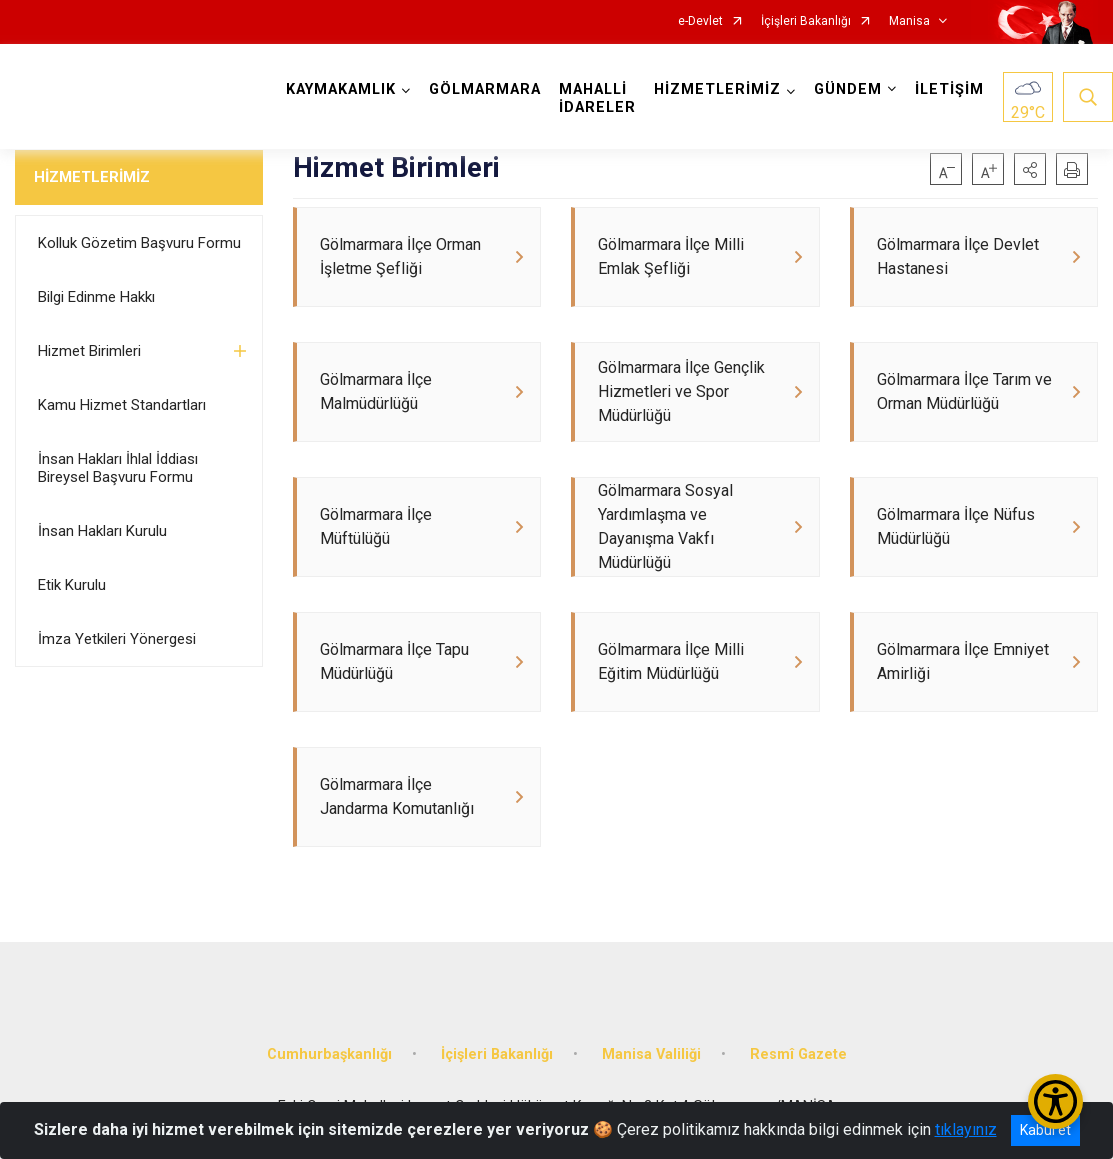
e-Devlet (700, 21)
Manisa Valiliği (651, 1054)
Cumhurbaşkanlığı (329, 1054)
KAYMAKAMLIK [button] (341, 89)
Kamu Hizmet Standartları (122, 405)
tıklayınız (966, 1129)
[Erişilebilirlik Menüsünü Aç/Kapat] (1055, 1101)
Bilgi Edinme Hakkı (96, 297)
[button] (1030, 169)
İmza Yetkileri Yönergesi (117, 639)
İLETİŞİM (949, 89)
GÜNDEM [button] (848, 89)
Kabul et (1045, 1130)
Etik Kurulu (72, 585)
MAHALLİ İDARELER (597, 98)
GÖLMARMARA (485, 89)
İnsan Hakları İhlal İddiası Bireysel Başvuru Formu (118, 468)
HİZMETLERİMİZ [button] (717, 89)
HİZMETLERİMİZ (92, 177)
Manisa (909, 21)
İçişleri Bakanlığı (806, 21)
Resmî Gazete (798, 1054)
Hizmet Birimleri (89, 351)
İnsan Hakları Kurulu (102, 531)
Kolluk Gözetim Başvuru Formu (139, 243)
